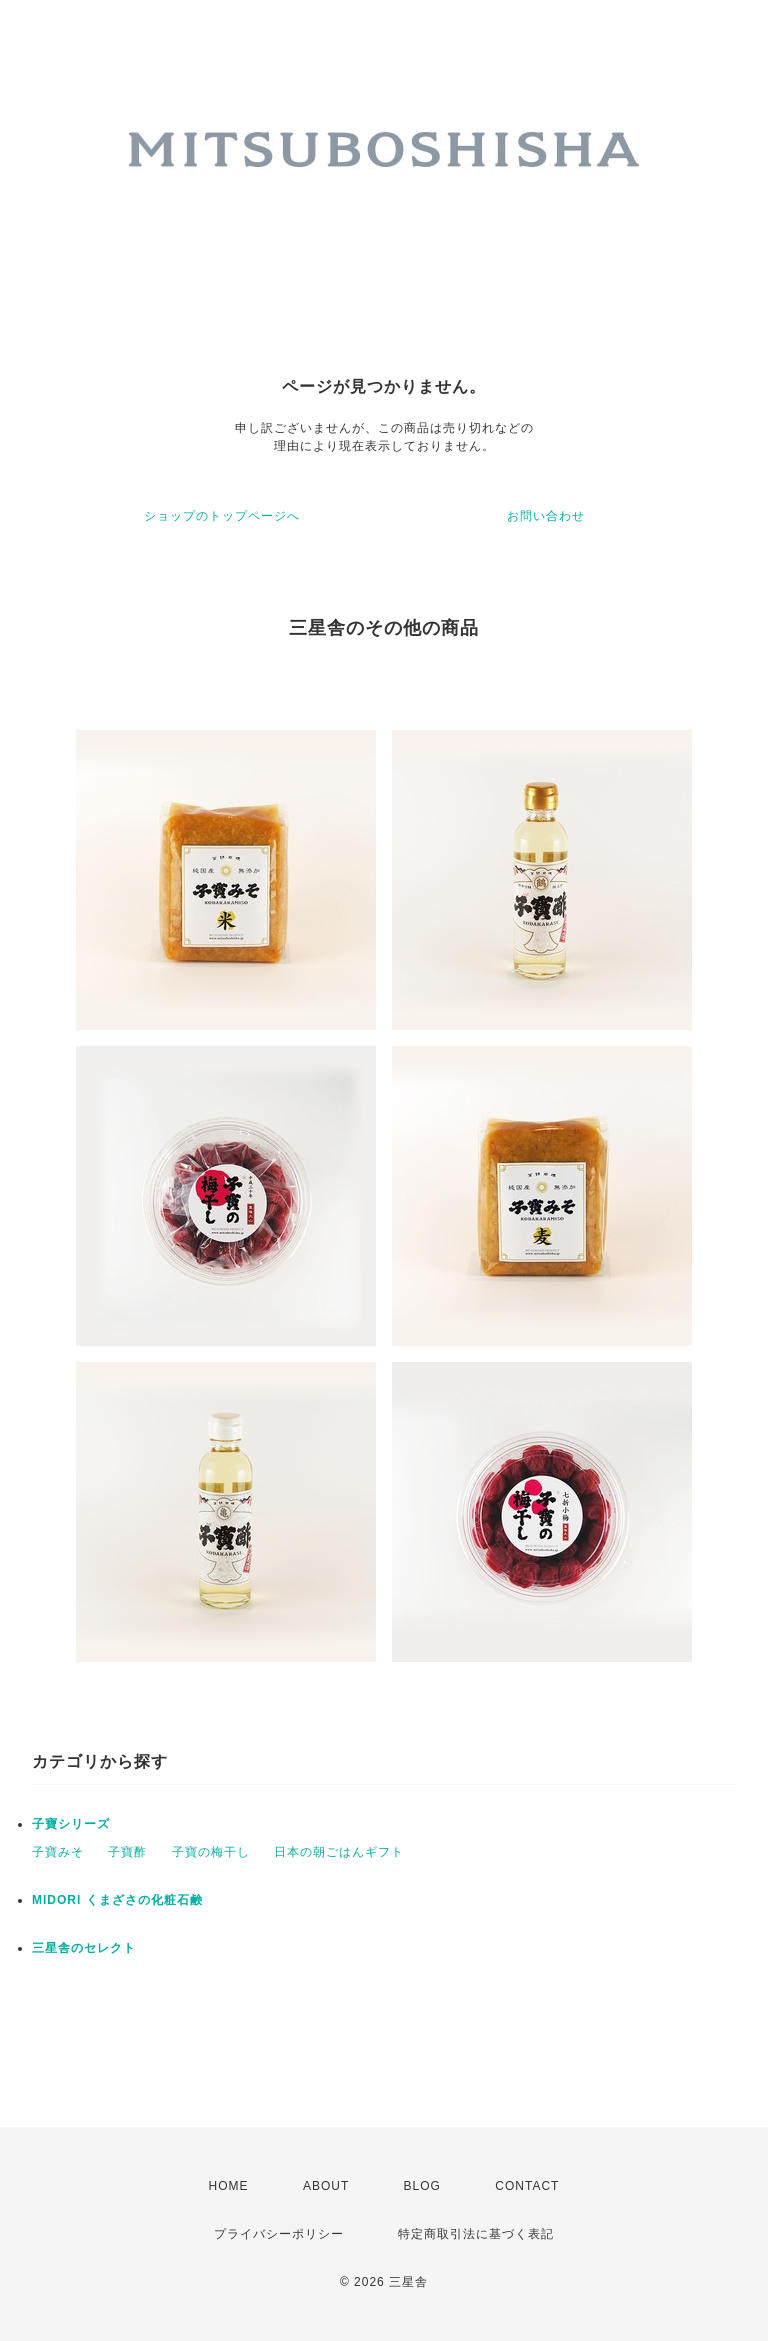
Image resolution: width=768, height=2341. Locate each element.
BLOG (422, 2186)
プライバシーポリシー (279, 2234)
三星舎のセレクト (84, 1948)
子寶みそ (58, 1852)
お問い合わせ (546, 516)
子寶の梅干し (211, 1852)
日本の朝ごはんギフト (339, 1852)
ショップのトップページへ (222, 516)
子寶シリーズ (71, 1824)
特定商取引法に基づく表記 (476, 2234)
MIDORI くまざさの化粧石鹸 (117, 1900)
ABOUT (326, 2186)
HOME (229, 2186)
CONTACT (527, 2186)
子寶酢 (127, 1852)
